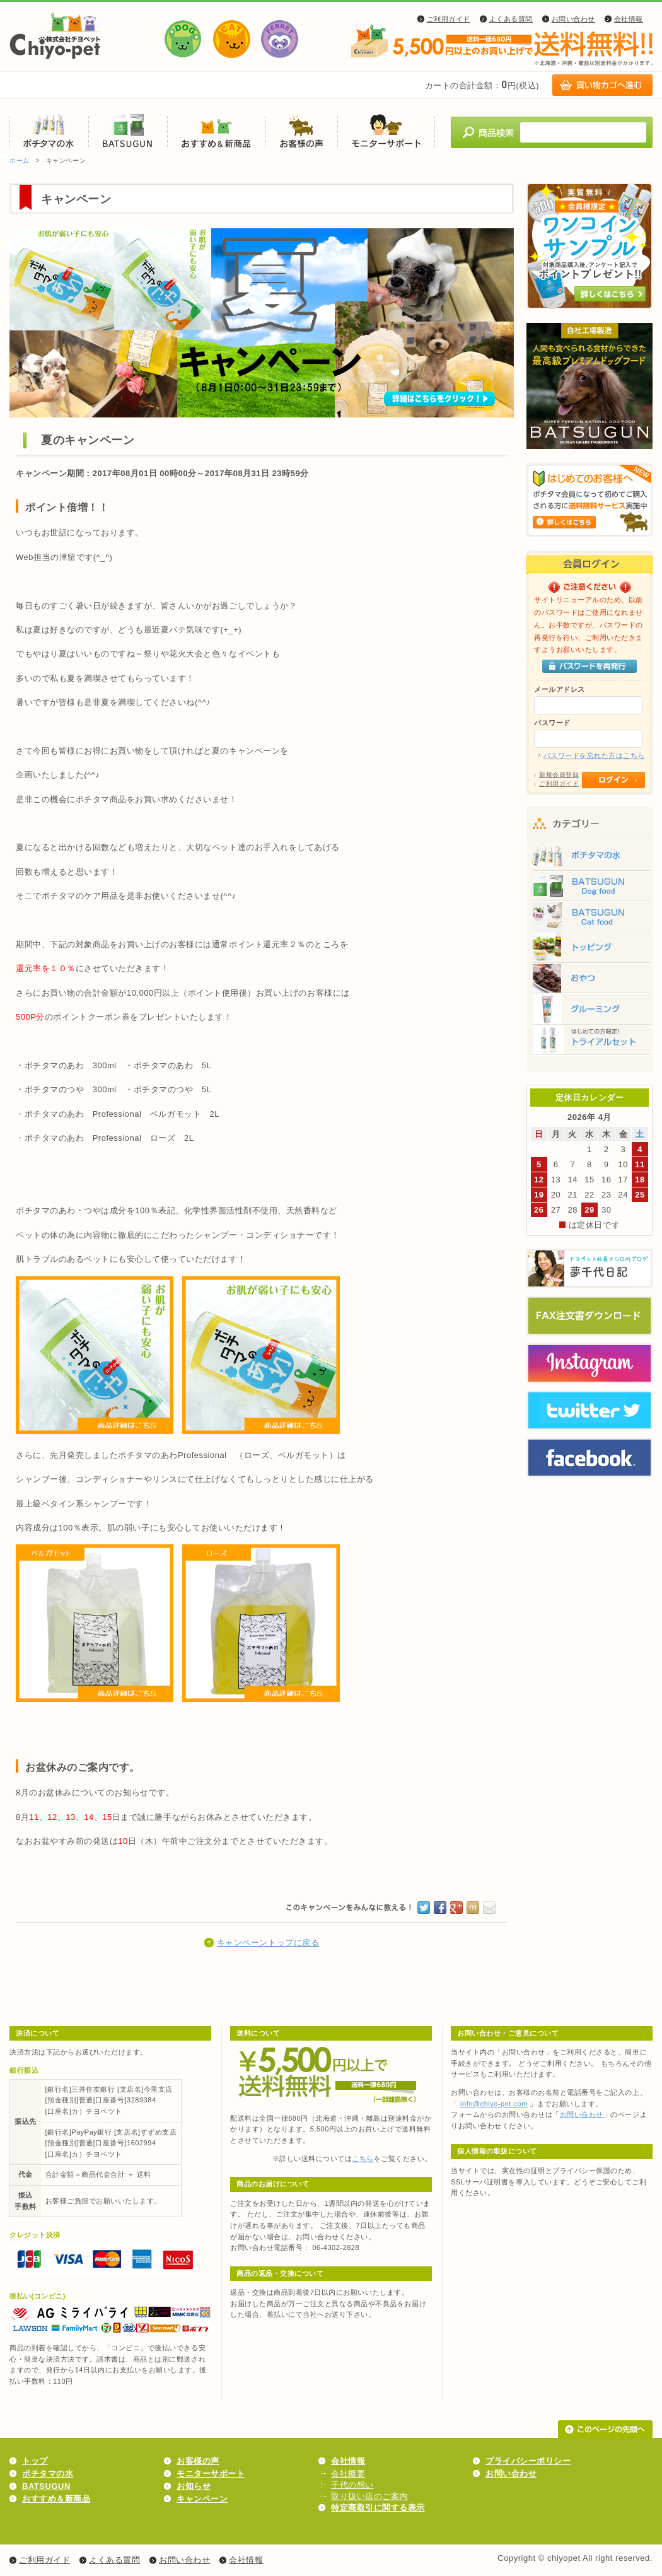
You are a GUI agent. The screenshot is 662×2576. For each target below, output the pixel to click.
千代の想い (352, 2485)
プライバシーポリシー (528, 2461)
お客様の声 (301, 131)
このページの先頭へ (605, 2429)
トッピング (589, 949)
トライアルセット (589, 1043)
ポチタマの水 (48, 131)
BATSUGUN (127, 131)
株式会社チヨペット (55, 36)
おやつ (589, 980)
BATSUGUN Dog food (589, 886)
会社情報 (628, 19)
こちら (363, 2158)
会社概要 (348, 2473)
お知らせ (194, 2486)
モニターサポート (386, 131)
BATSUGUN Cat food (589, 917)
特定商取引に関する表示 (378, 2507)
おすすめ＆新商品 (216, 131)
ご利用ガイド (448, 19)
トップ (35, 2461)
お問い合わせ (573, 19)
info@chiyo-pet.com (494, 2103)
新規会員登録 (559, 774)
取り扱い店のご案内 (369, 2496)
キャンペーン (202, 2498)
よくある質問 (511, 19)
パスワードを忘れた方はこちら (594, 755)
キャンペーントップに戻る (268, 1942)
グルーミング (589, 1012)
